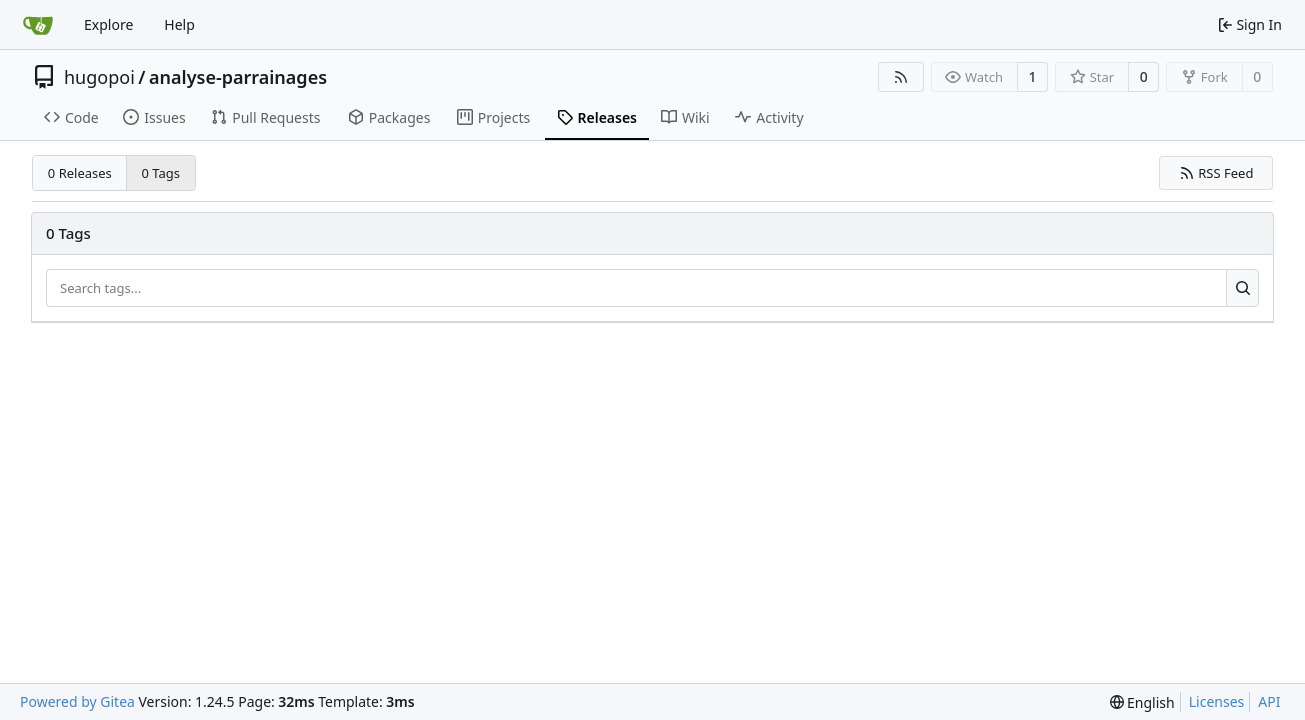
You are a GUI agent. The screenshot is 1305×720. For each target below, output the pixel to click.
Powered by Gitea (77, 701)
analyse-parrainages (238, 77)
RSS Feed (1216, 173)
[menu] (1142, 702)
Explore (108, 24)
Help (179, 24)
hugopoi (99, 77)
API (1269, 701)
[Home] (38, 25)
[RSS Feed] (901, 77)
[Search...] (1242, 288)
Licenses (1217, 701)
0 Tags (161, 173)
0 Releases (80, 173)
